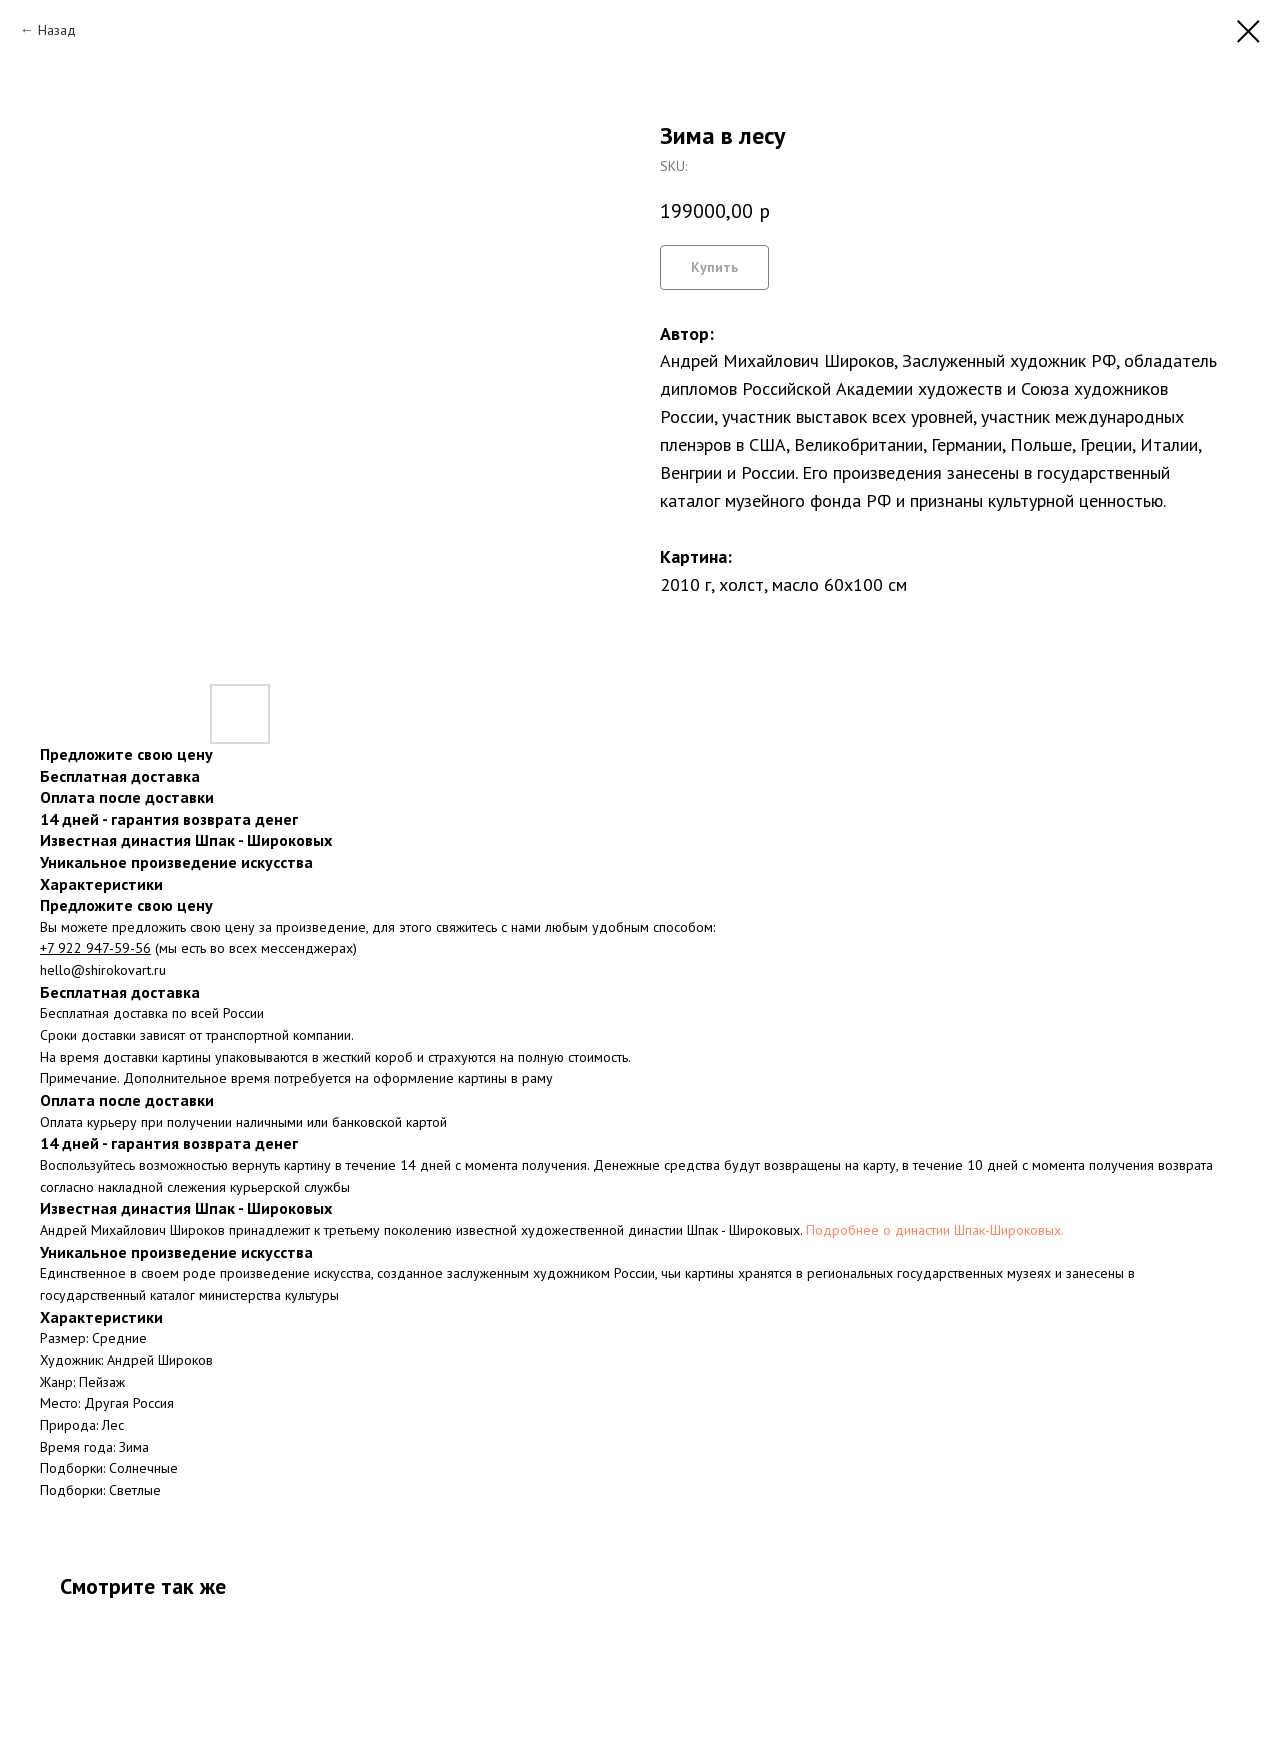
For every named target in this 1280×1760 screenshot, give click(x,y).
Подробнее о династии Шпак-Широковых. (935, 1230)
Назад (57, 30)
